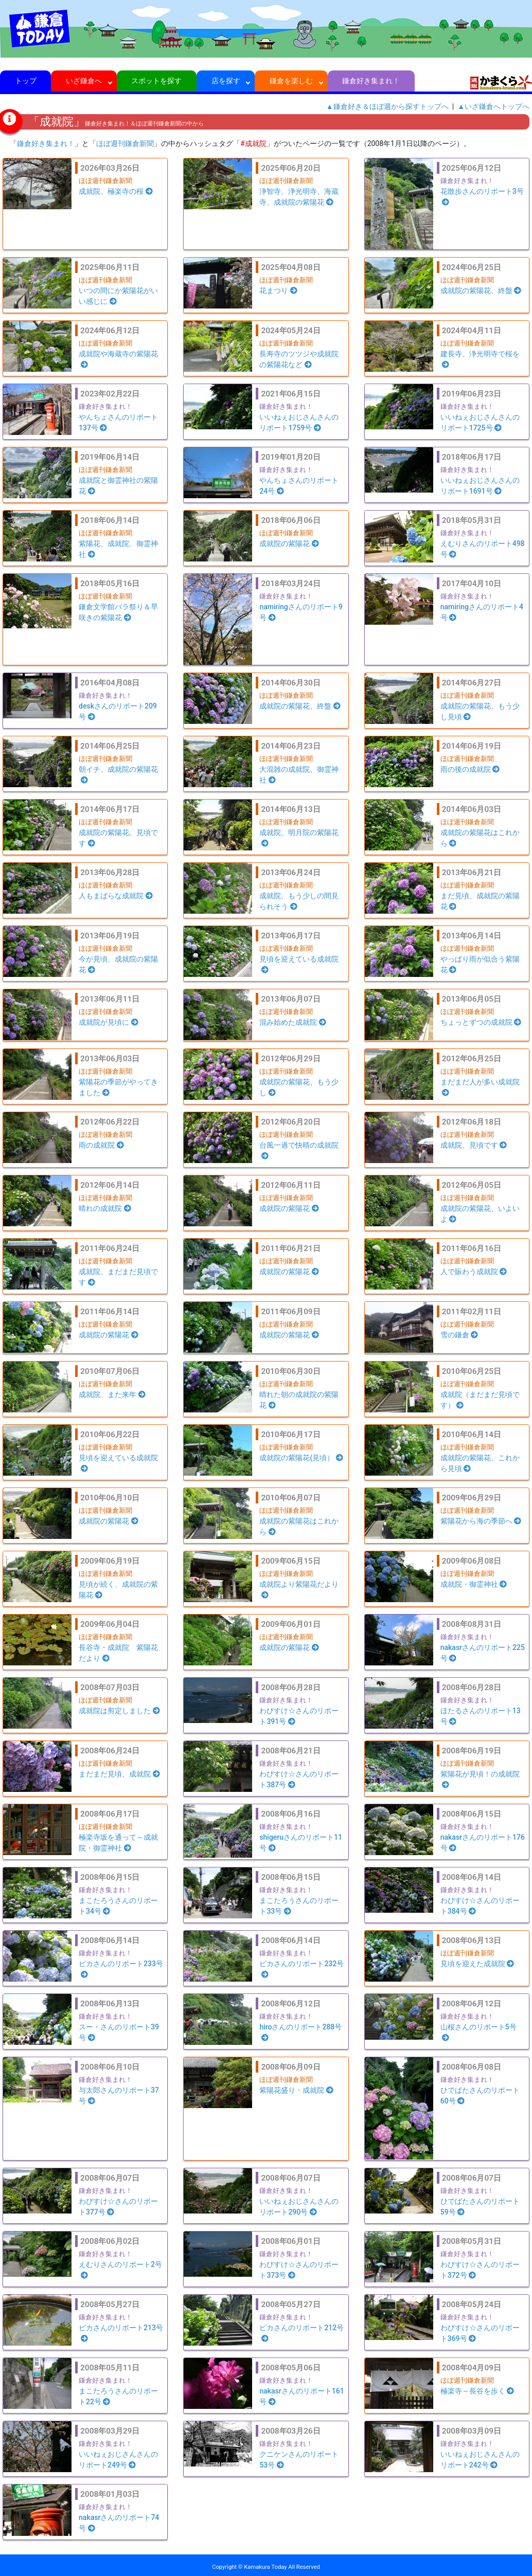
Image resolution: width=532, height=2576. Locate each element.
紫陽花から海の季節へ (481, 1521)
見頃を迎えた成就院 (477, 1964)
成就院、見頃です (473, 1145)
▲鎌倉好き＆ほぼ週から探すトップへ (387, 106)
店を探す (225, 81)
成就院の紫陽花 (289, 543)
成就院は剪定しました (119, 1711)
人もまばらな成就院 (116, 896)
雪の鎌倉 (459, 1335)
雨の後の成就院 (470, 769)
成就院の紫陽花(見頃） (301, 1458)
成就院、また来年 (112, 1394)
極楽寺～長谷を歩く (477, 2391)
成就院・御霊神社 (473, 1584)
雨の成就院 (101, 1145)
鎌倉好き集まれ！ (371, 81)
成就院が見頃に (108, 1022)
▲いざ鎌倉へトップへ (493, 106)
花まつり (278, 290)
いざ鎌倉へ (84, 81)
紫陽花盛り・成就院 (296, 2090)
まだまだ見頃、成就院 (119, 1774)
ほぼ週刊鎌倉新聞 (125, 143)
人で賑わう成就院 (473, 1271)
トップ (25, 81)
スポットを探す (157, 81)
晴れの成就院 (105, 1208)
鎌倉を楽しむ (291, 81)
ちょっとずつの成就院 (481, 1022)
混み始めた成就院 (292, 1022)
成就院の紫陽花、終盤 (481, 290)
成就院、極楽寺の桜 (116, 191)
